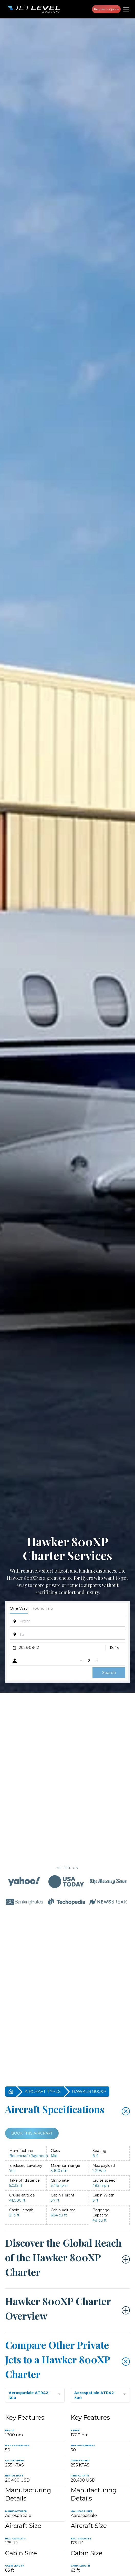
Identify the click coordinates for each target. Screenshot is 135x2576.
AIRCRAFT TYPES (43, 2091)
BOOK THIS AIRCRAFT (32, 2133)
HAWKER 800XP (89, 2091)
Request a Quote (106, 9)
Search (109, 1672)
